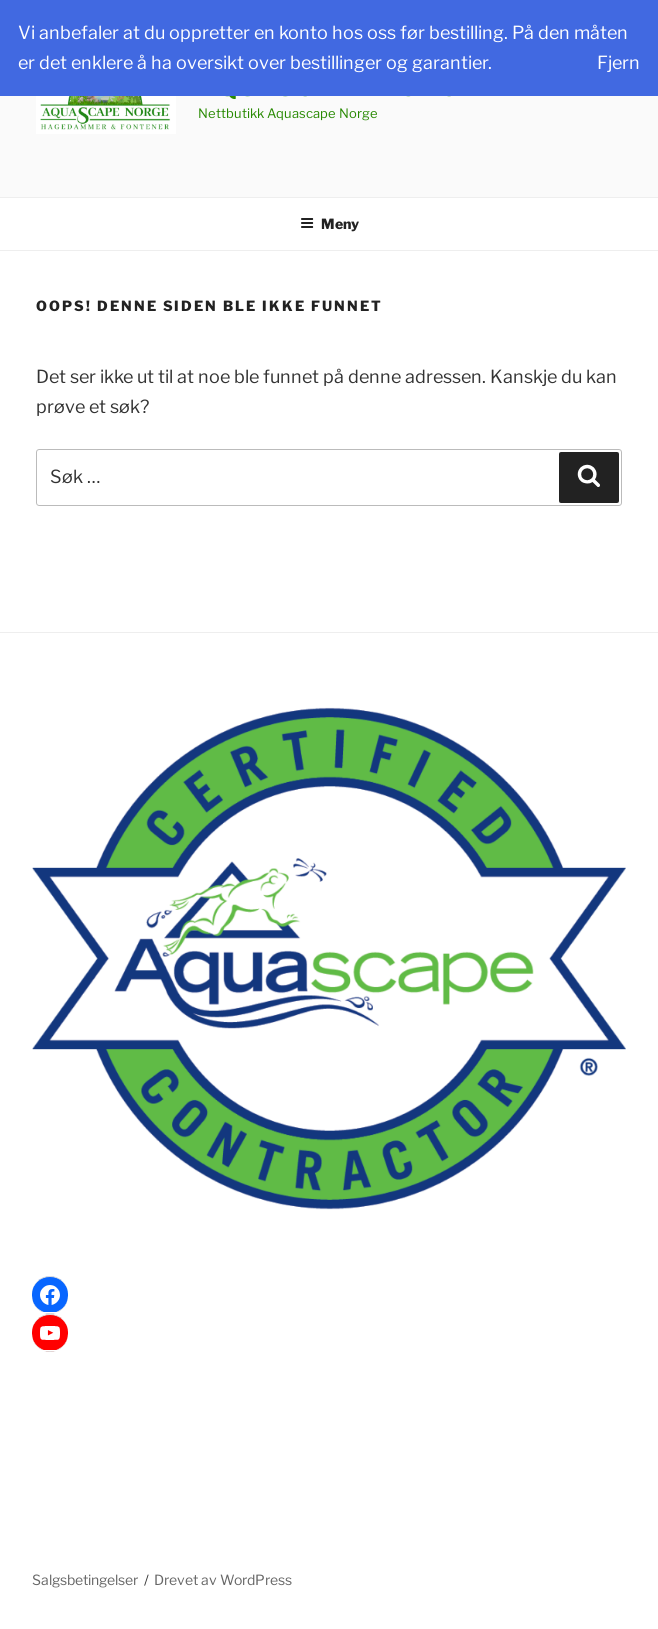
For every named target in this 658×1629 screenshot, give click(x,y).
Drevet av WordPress (223, 1579)
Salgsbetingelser (85, 1579)
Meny (329, 223)
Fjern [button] (618, 62)
